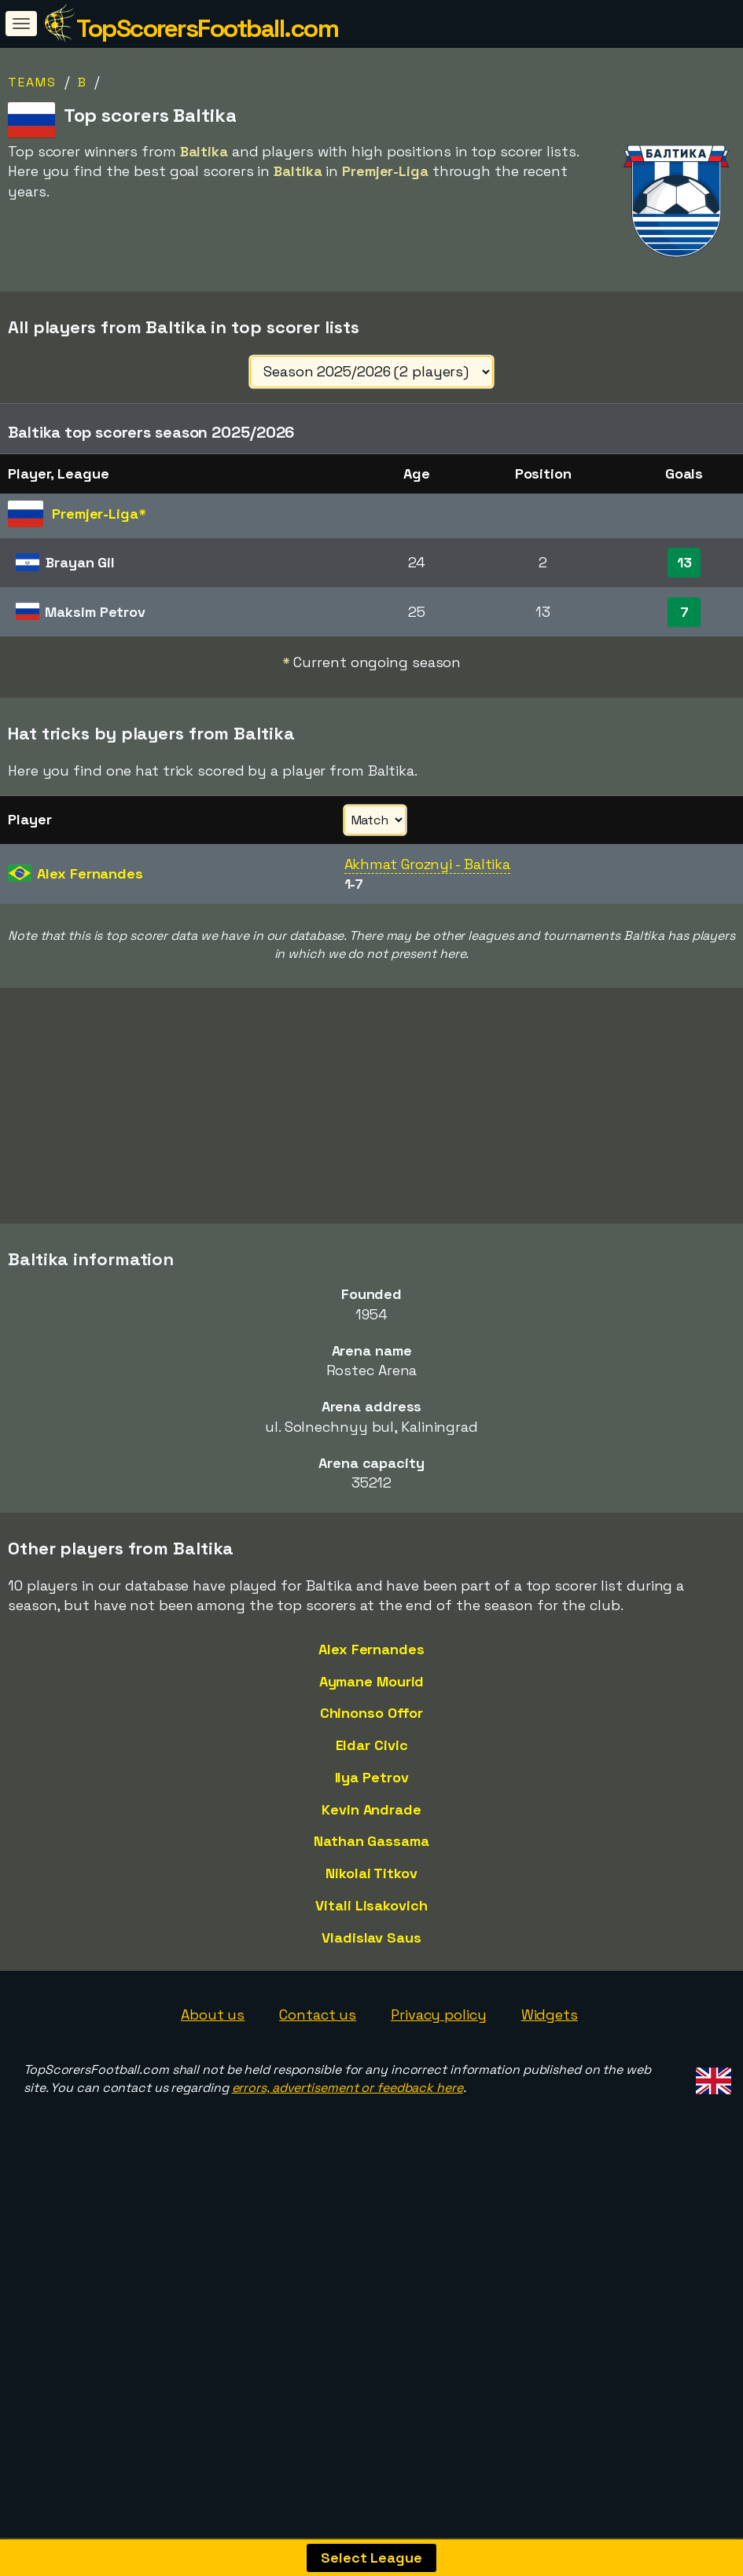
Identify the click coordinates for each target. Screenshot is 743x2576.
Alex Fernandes (371, 1700)
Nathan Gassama (371, 1892)
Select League (371, 2557)
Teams (32, 82)
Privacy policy (439, 2066)
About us (213, 2066)
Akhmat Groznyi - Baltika (427, 864)
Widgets (549, 2066)
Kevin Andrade (371, 1860)
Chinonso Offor (372, 1764)
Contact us (317, 2066)
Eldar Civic (372, 1796)
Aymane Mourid (372, 1732)
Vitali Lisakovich (371, 1956)
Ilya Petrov (372, 1827)
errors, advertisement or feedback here (347, 2138)
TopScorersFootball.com (207, 28)
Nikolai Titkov (371, 1924)
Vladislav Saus (371, 1988)
